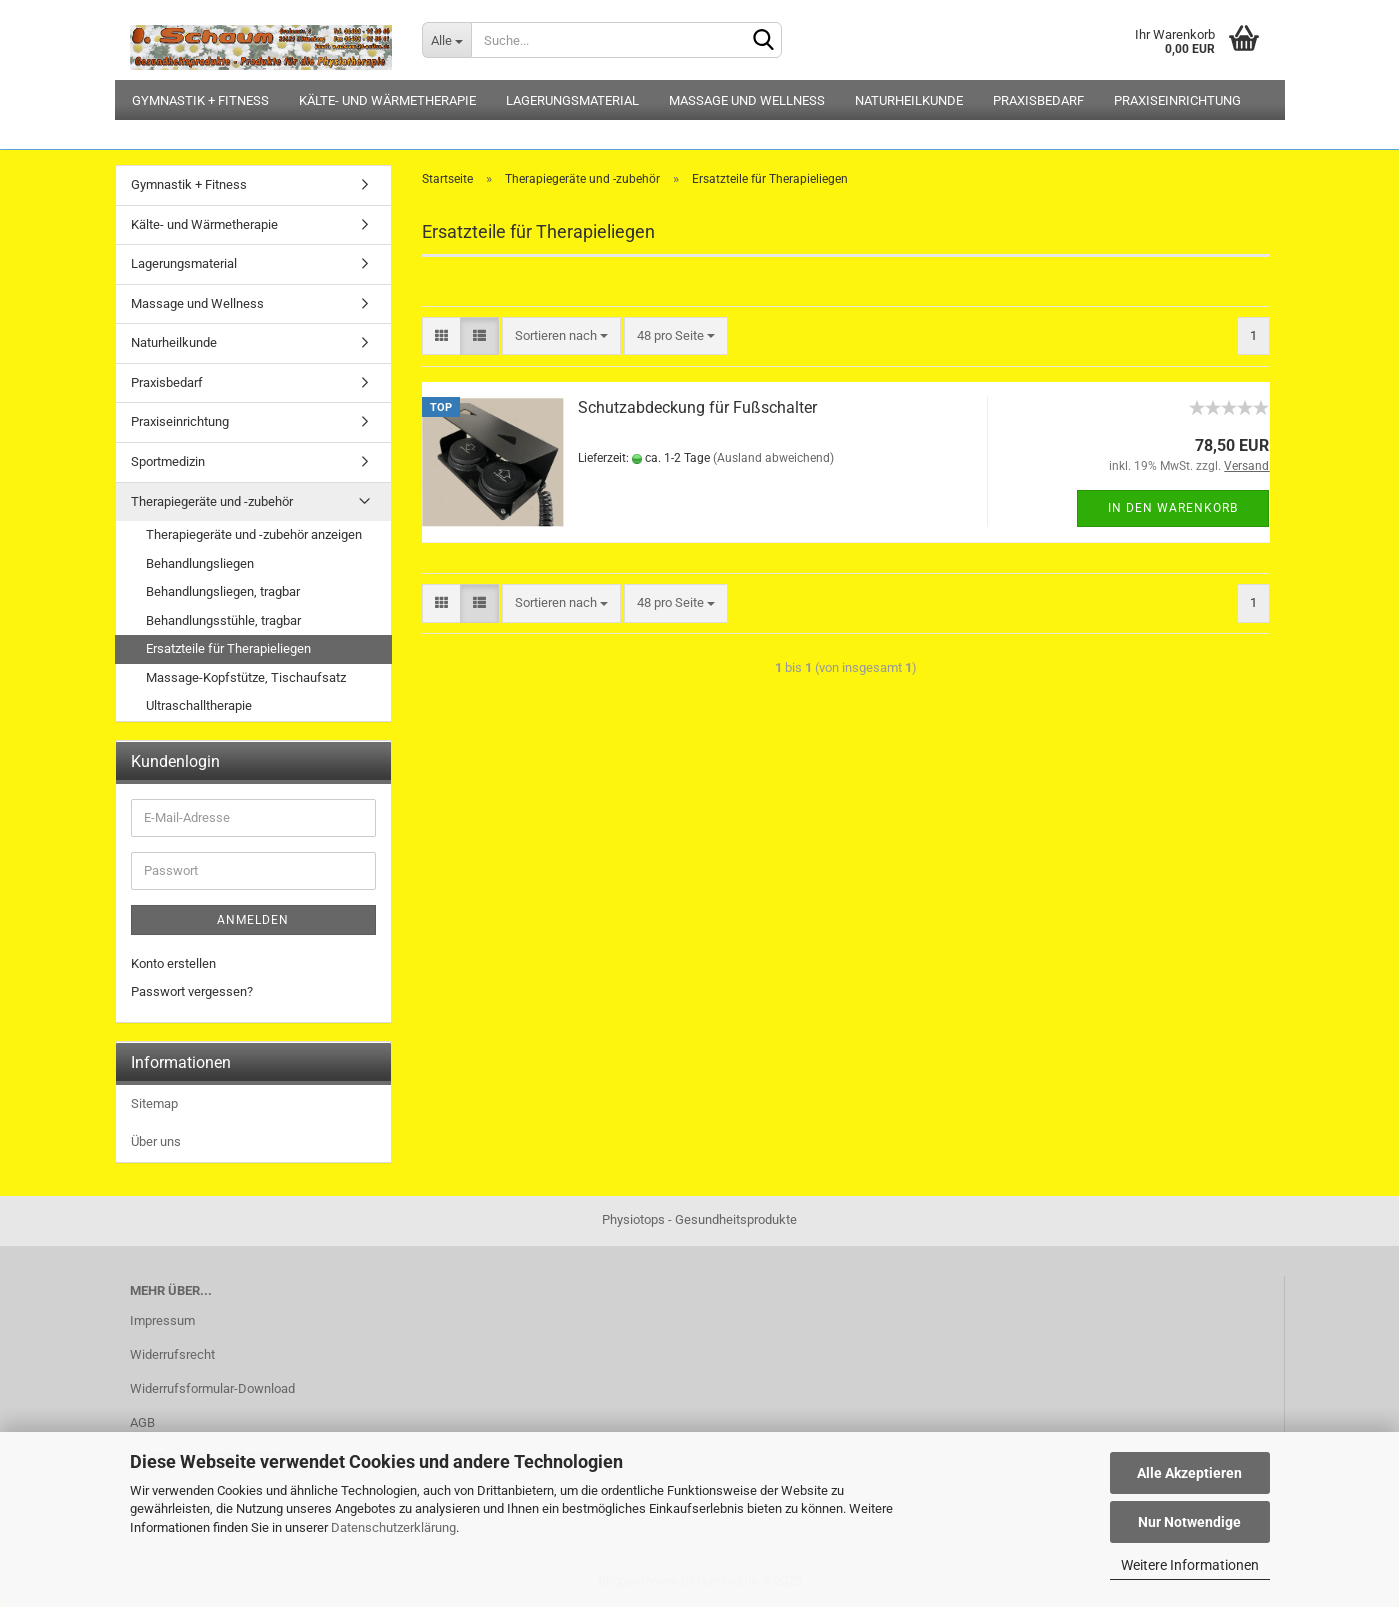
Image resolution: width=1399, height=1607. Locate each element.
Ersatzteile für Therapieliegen (228, 648)
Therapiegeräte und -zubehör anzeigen (254, 534)
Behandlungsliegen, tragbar (223, 591)
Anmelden (253, 920)
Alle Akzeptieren (1189, 1473)
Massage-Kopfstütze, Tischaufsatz (246, 677)
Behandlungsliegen (200, 563)
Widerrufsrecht (172, 1354)
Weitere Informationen (1190, 1565)
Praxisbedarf (1038, 100)
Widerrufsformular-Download (212, 1388)
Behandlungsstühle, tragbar (223, 620)
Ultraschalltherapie (199, 705)
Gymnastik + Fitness (200, 100)
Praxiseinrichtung (1177, 100)
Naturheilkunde (909, 100)
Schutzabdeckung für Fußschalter (697, 407)
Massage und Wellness (747, 100)
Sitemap (154, 1103)
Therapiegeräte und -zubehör (212, 501)
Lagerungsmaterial (572, 100)
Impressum (162, 1320)
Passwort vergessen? (192, 991)
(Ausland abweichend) (773, 458)
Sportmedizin (168, 461)
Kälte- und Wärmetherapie (387, 100)
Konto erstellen (173, 963)
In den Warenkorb (1173, 508)
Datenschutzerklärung (393, 1527)
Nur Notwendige (1189, 1522)
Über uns (156, 1141)
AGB (142, 1422)
